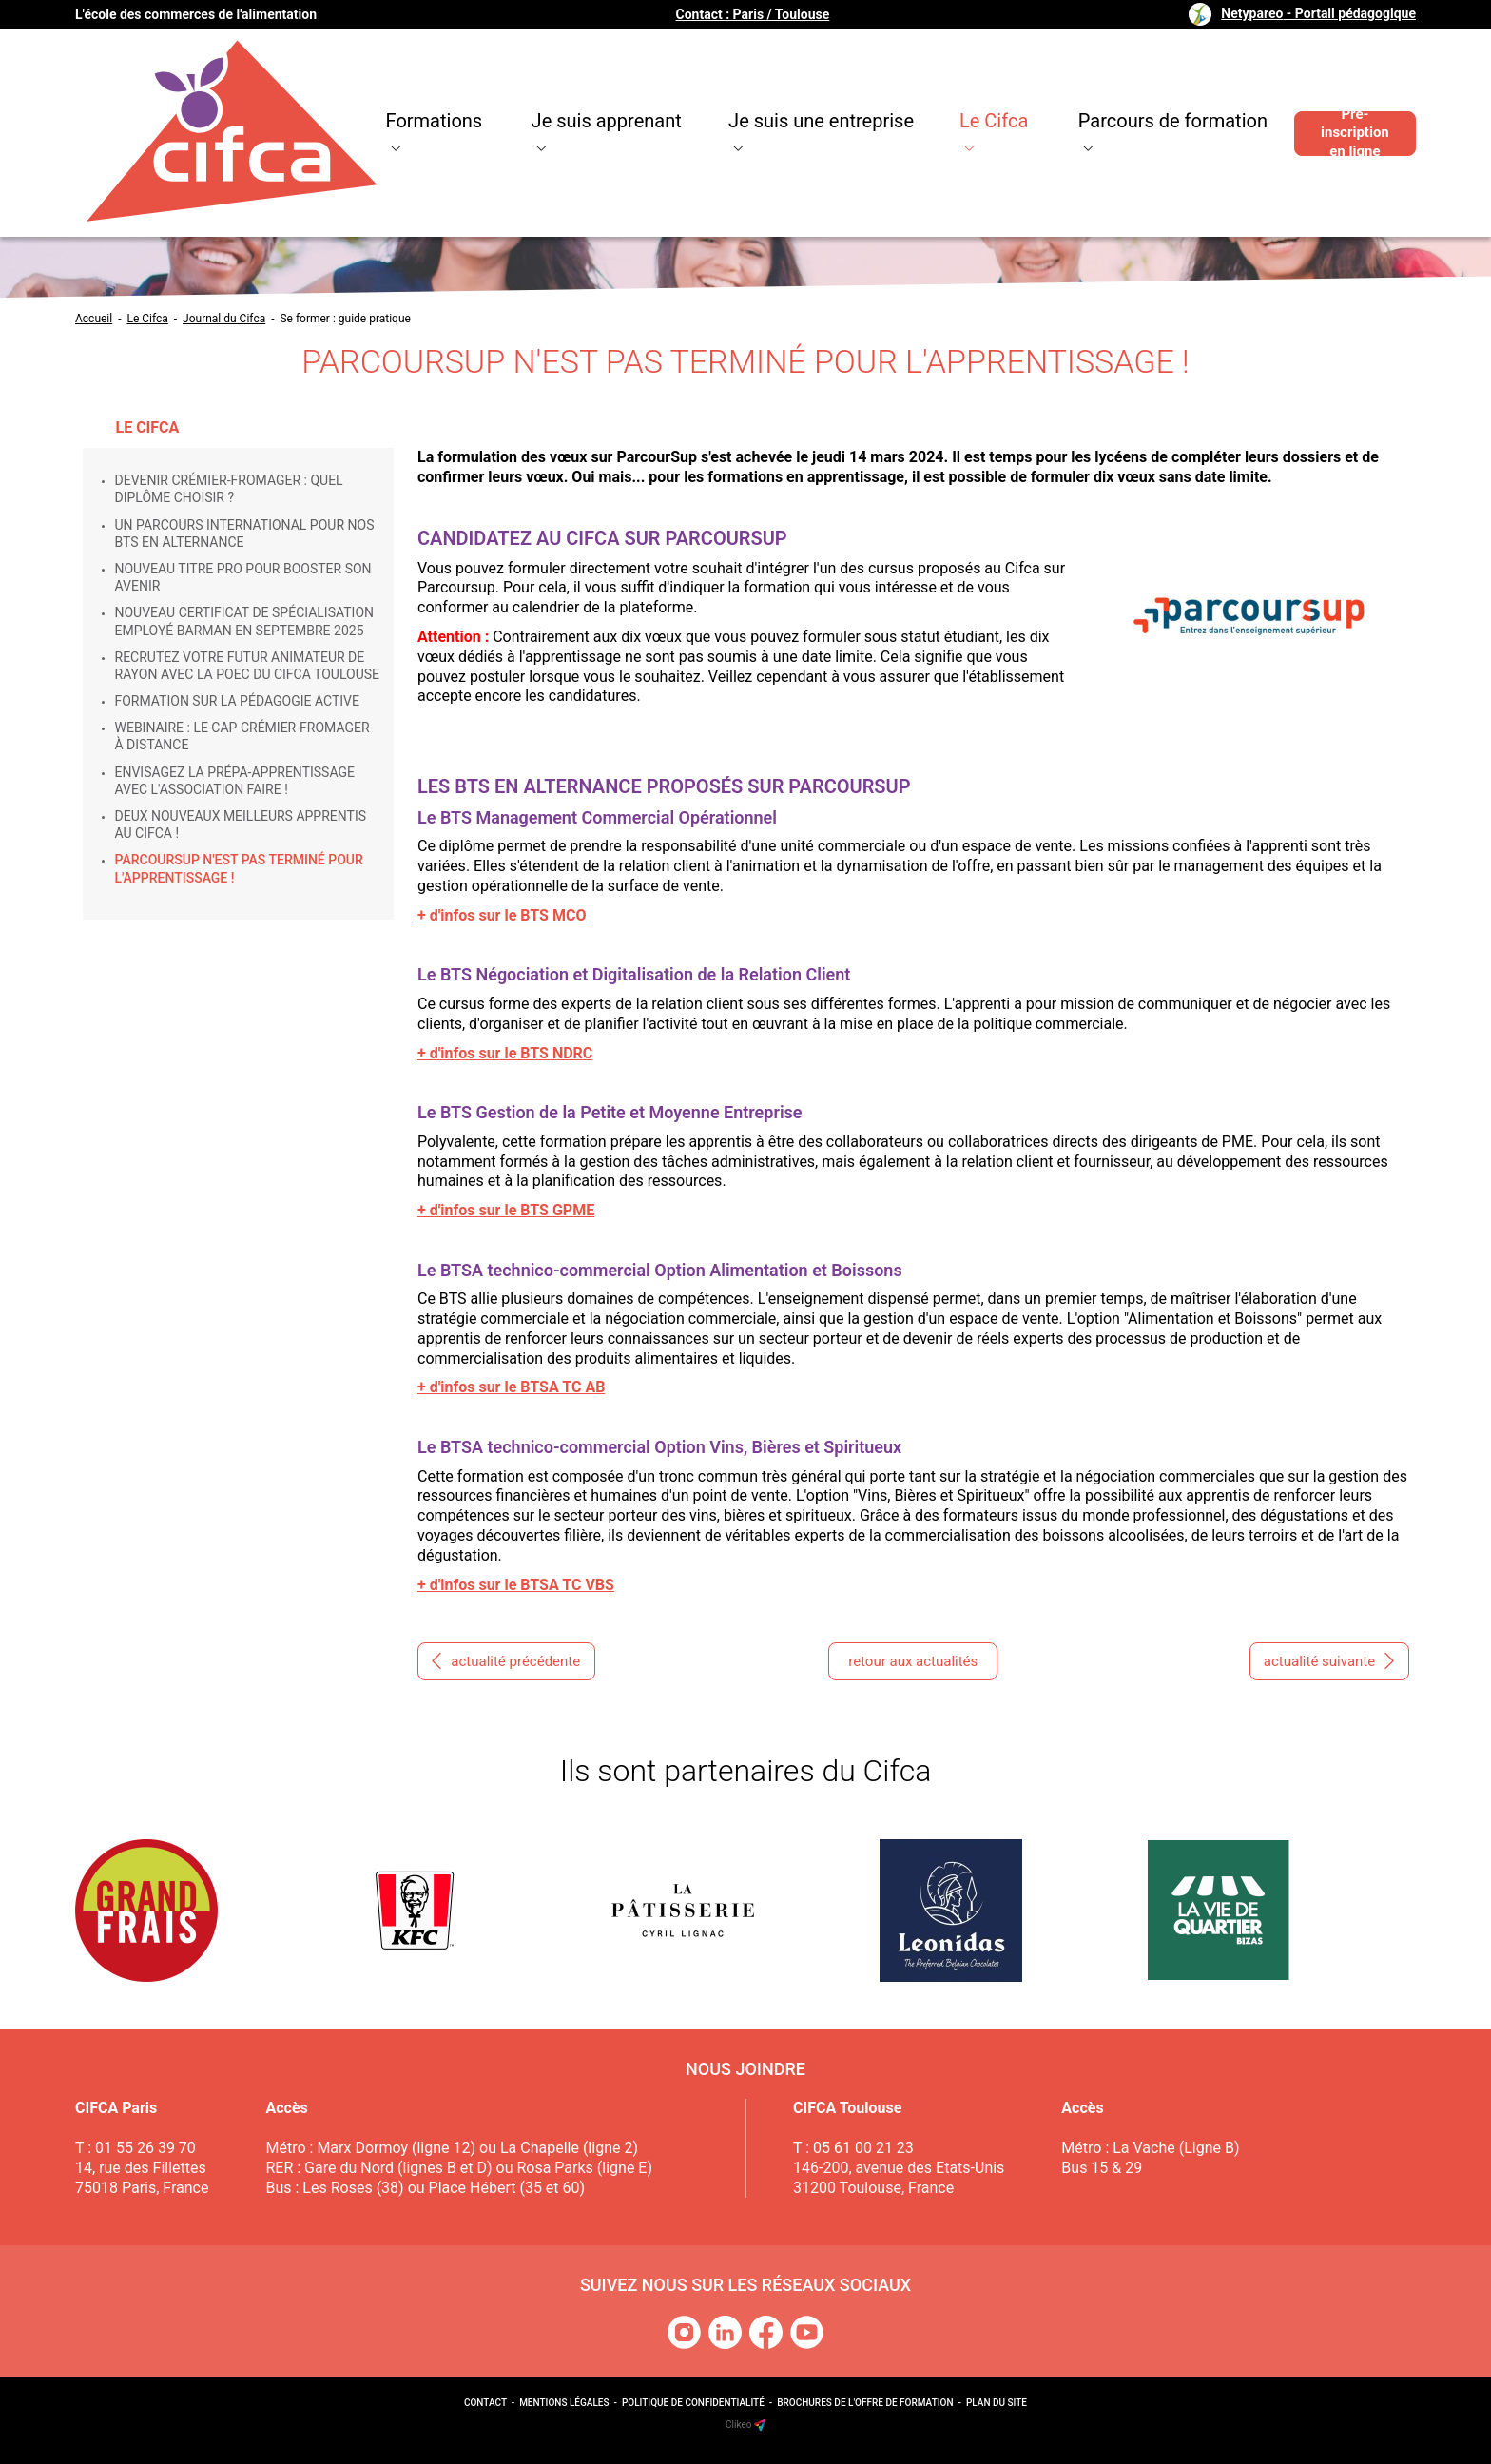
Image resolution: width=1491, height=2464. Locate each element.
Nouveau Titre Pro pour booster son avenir (243, 577)
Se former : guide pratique (345, 318)
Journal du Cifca (224, 318)
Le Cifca (939, 95)
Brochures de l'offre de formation (865, 2402)
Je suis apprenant (538, 95)
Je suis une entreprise (759, 95)
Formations (361, 95)
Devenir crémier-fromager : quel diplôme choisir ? (229, 489)
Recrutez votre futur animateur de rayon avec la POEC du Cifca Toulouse (247, 666)
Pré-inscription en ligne (1347, 95)
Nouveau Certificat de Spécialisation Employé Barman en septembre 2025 (245, 621)
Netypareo (1318, 13)
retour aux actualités (913, 1661)
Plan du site (996, 2402)
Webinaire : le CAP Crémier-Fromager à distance (242, 736)
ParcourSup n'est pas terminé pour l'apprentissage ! (239, 868)
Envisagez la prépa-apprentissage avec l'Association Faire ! (235, 781)
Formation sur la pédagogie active (237, 700)
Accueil (93, 318)
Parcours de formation (1121, 95)
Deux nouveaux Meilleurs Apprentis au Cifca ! (241, 824)
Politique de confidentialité (693, 2402)
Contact (485, 2402)
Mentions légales (564, 2402)
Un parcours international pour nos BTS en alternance (245, 533)
